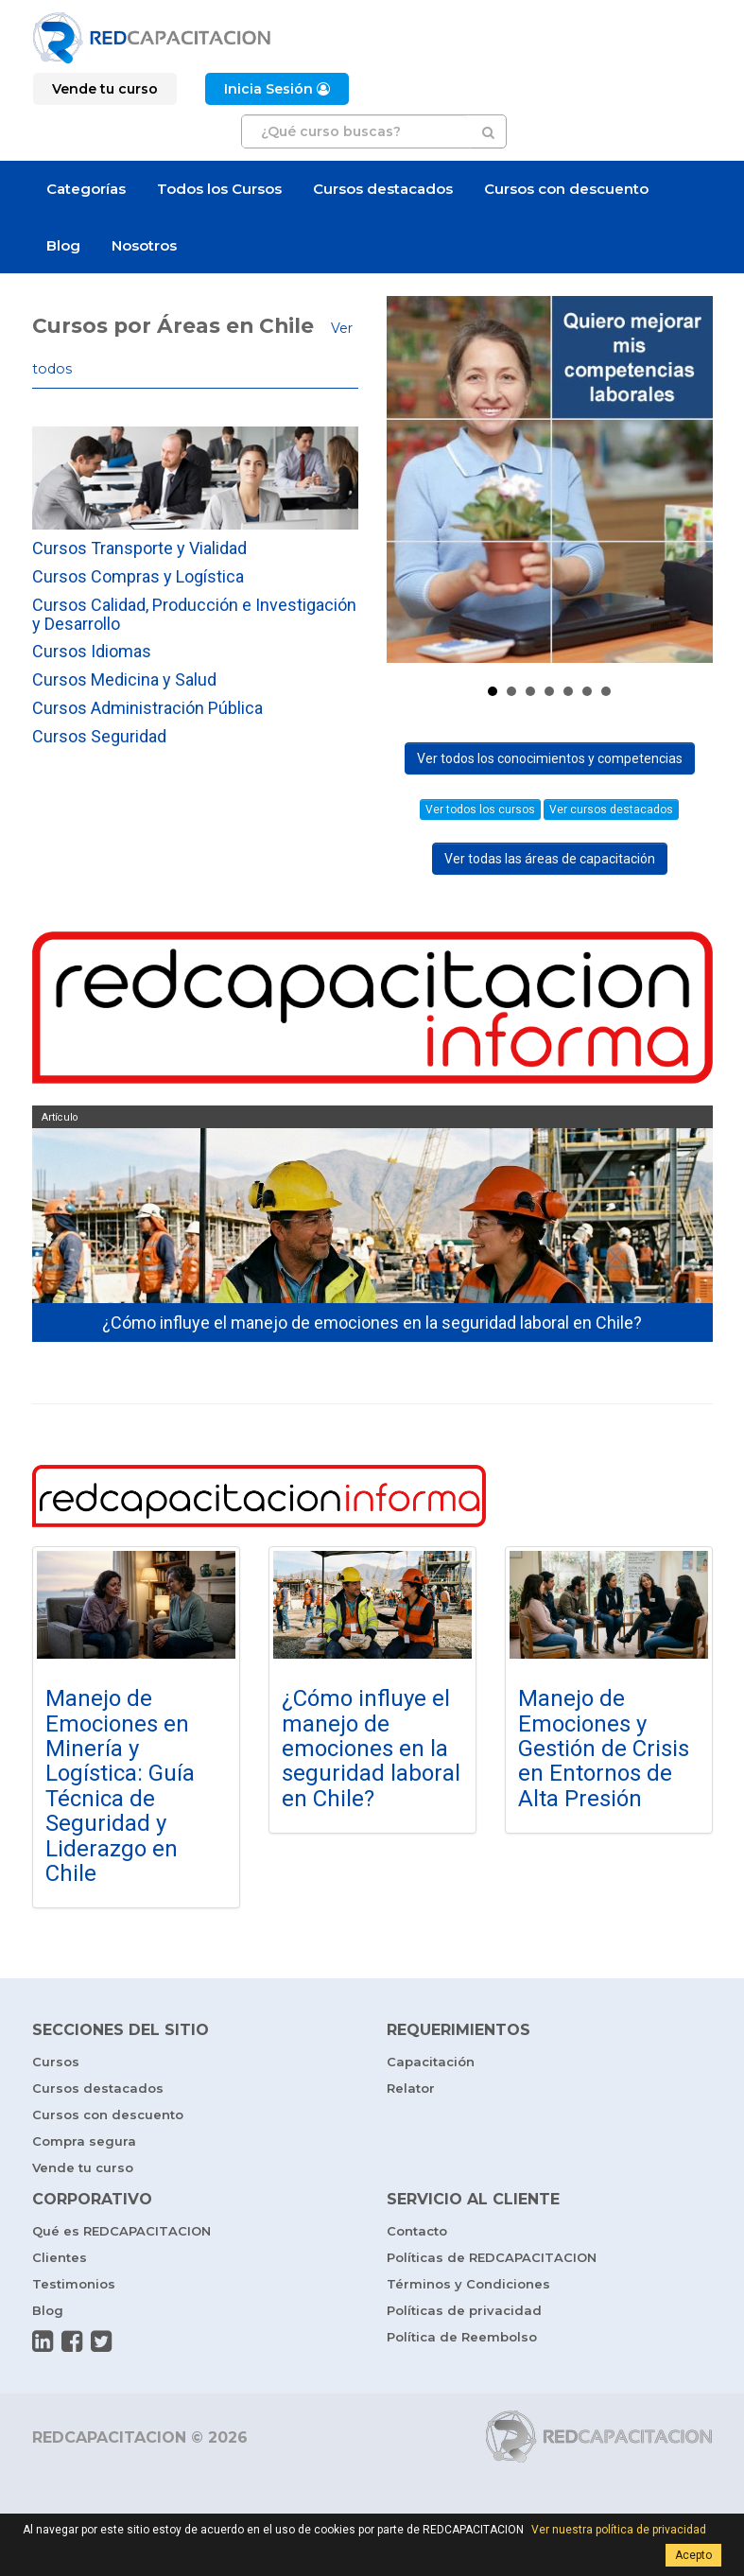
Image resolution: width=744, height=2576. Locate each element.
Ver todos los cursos (480, 809)
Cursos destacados (383, 189)
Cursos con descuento (566, 189)
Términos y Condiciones (468, 2283)
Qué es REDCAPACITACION (121, 2230)
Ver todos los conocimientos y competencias (550, 758)
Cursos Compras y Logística (138, 576)
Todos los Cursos (219, 189)
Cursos (55, 2061)
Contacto (417, 2230)
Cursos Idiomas (91, 651)
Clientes (59, 2257)
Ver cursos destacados (611, 809)
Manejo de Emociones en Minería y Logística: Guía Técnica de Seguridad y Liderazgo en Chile (120, 1786)
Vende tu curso (82, 2167)
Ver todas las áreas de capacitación (549, 858)
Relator (411, 2088)
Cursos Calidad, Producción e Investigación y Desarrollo (194, 614)
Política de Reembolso (462, 2336)
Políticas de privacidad (464, 2310)
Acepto (693, 2555)
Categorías (86, 189)
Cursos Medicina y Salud (124, 679)
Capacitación (431, 2061)
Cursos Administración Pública (147, 708)
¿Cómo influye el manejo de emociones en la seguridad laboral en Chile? (371, 1748)
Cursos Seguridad (99, 736)
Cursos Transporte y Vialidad (139, 548)
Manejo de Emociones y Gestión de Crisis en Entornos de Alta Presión (603, 1748)
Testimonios (73, 2283)
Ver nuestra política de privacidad (618, 2529)
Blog (63, 245)
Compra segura (84, 2141)
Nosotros (144, 245)
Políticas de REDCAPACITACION (492, 2257)
